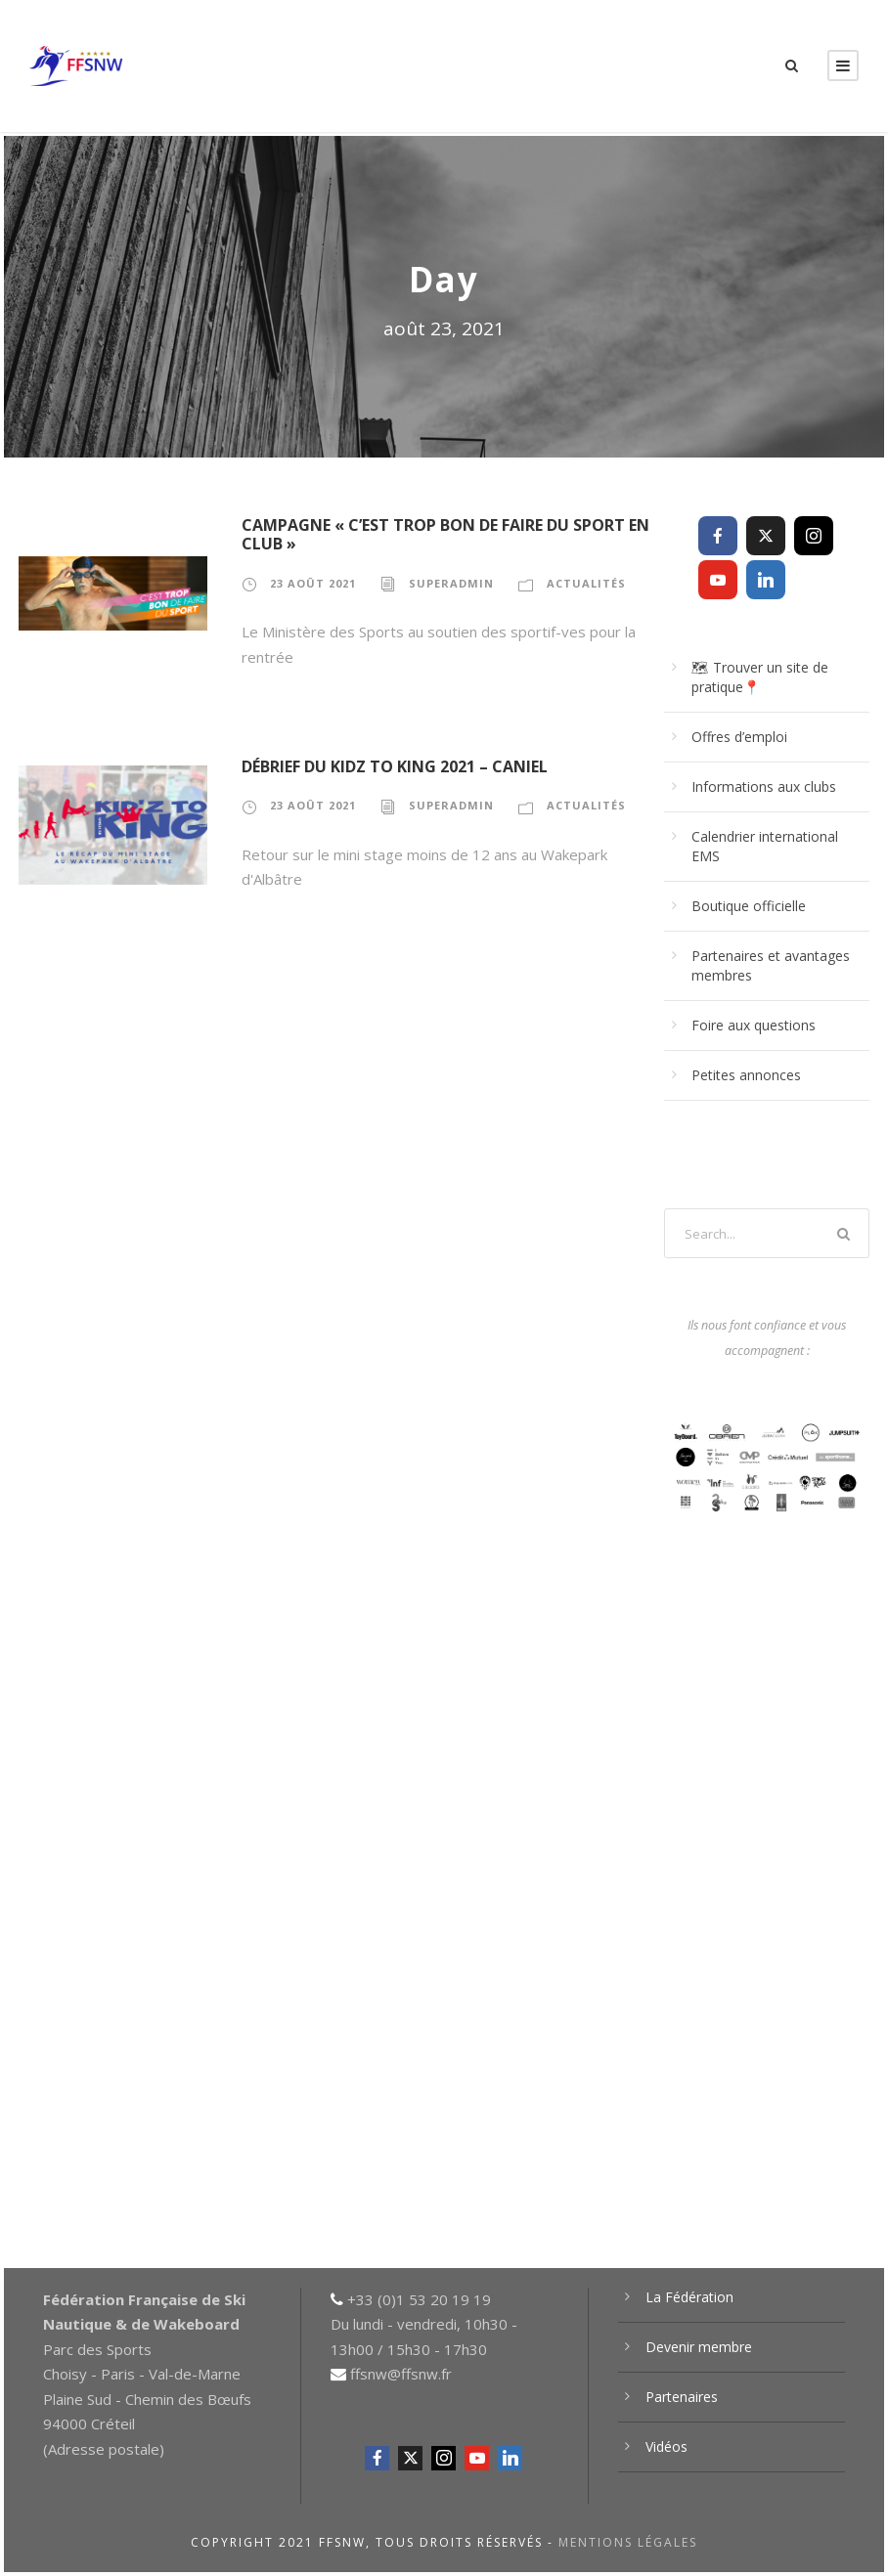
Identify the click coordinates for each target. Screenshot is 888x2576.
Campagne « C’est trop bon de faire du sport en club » (445, 534)
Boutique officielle (748, 905)
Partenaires (681, 2396)
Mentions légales (627, 2542)
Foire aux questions (753, 1025)
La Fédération (689, 2297)
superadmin (451, 583)
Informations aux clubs (763, 786)
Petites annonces (746, 1075)
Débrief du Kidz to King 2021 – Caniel (395, 766)
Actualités (586, 583)
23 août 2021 (313, 583)
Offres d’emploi (739, 736)
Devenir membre (698, 2346)
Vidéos (666, 2446)
